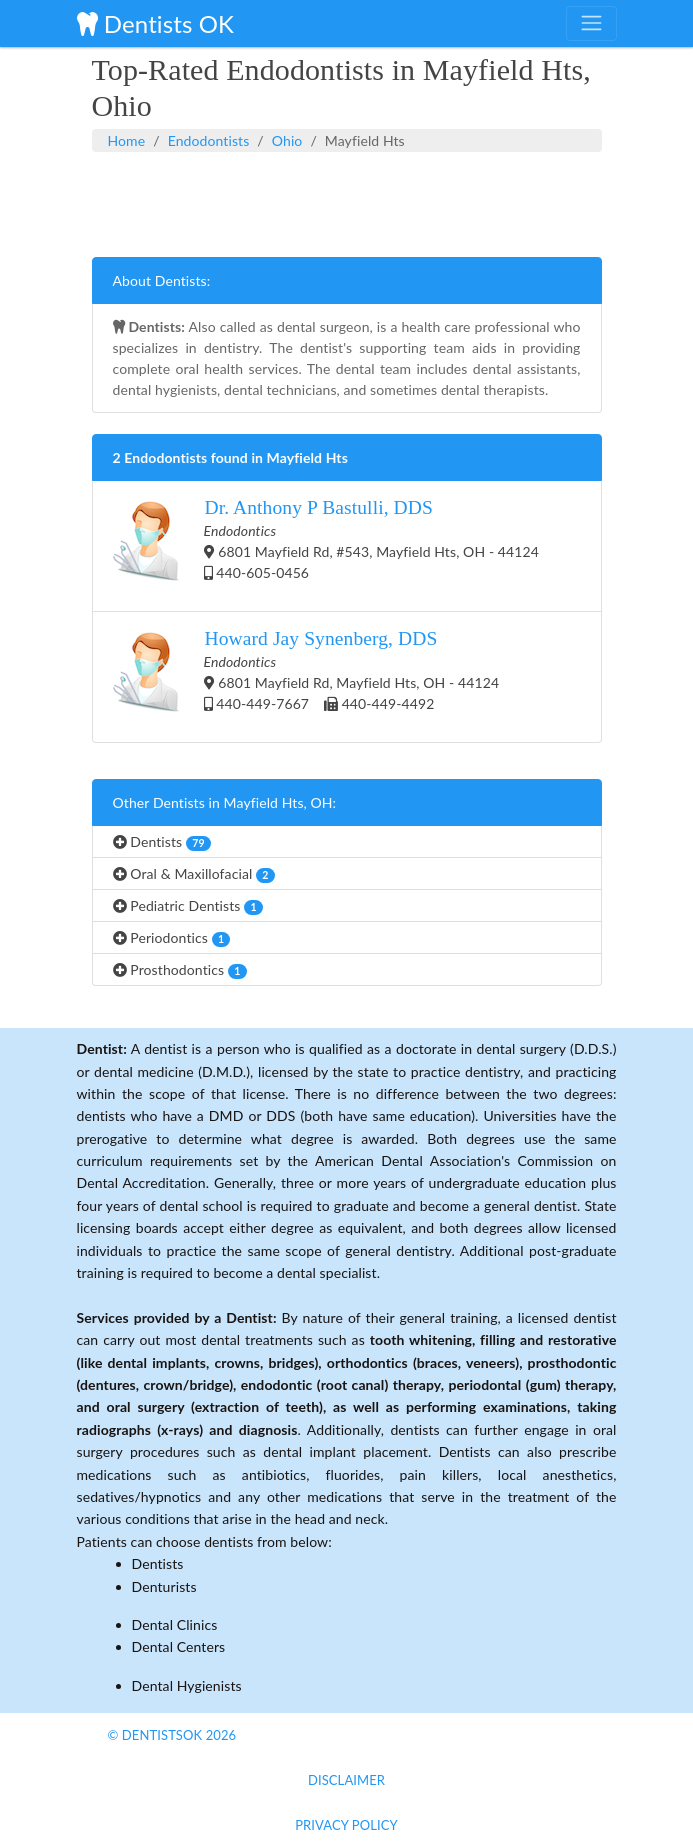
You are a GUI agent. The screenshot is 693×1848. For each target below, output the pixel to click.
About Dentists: (162, 280)
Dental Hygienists (187, 1685)
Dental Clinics (175, 1624)
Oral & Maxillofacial (194, 874)
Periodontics (172, 938)
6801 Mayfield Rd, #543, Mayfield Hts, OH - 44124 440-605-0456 (326, 546)
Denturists (164, 1586)
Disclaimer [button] (346, 1780)
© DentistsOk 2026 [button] (172, 1735)
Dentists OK (155, 23)
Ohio (287, 140)
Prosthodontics (180, 970)
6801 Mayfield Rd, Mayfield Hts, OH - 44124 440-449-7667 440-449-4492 (306, 677)
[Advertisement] (347, 202)
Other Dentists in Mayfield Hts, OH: (225, 802)
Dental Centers (179, 1646)
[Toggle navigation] (591, 23)
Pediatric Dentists (188, 906)
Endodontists (209, 140)
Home (127, 140)
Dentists (162, 842)
